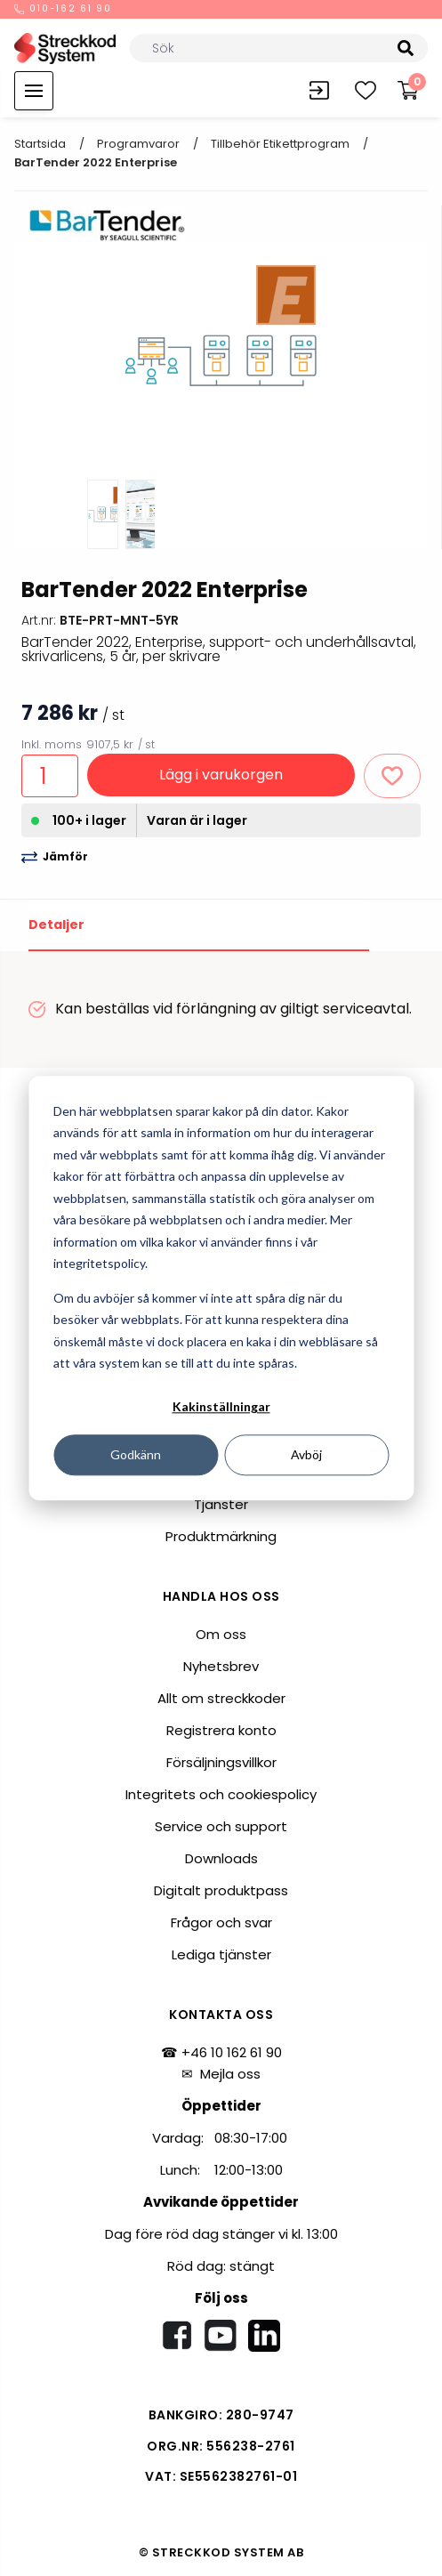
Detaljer (56, 924)
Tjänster (221, 1504)
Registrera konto (221, 1730)
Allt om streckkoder (221, 1698)
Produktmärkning (221, 1536)
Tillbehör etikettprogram (280, 143)
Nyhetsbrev (221, 1666)
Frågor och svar (221, 1922)
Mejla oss (230, 2073)
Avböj (306, 1454)
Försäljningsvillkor (221, 1762)
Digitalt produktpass (221, 1890)
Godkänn (135, 1454)
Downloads (221, 1858)
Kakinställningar (221, 1407)
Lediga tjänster (221, 1954)
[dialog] (221, 1288)
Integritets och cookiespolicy (221, 1794)
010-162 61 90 (63, 9)
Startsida (40, 143)
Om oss (221, 1634)
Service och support (221, 1826)
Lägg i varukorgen (221, 774)
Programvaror (138, 143)
